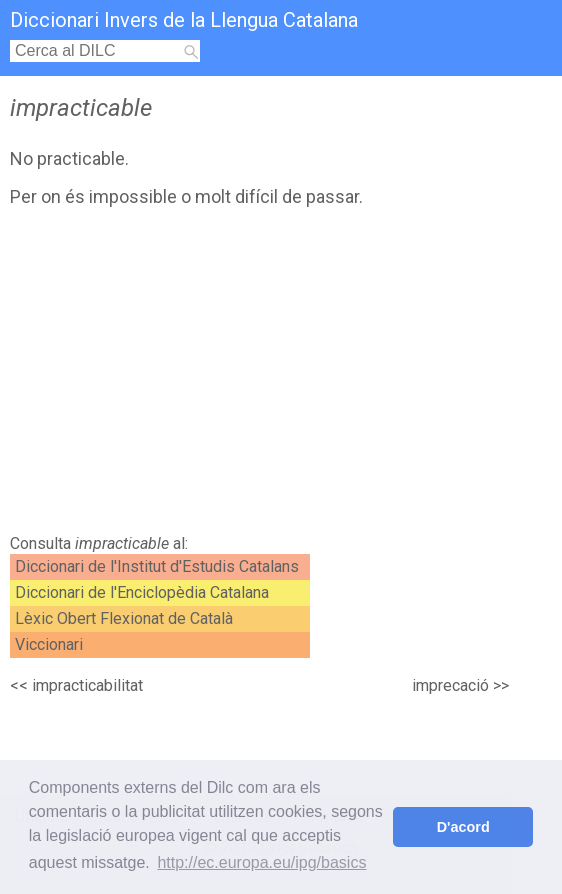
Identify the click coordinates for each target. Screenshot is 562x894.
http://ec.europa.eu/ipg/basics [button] (261, 862)
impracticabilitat (87, 685)
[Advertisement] (187, 376)
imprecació (450, 685)
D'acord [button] (463, 827)
